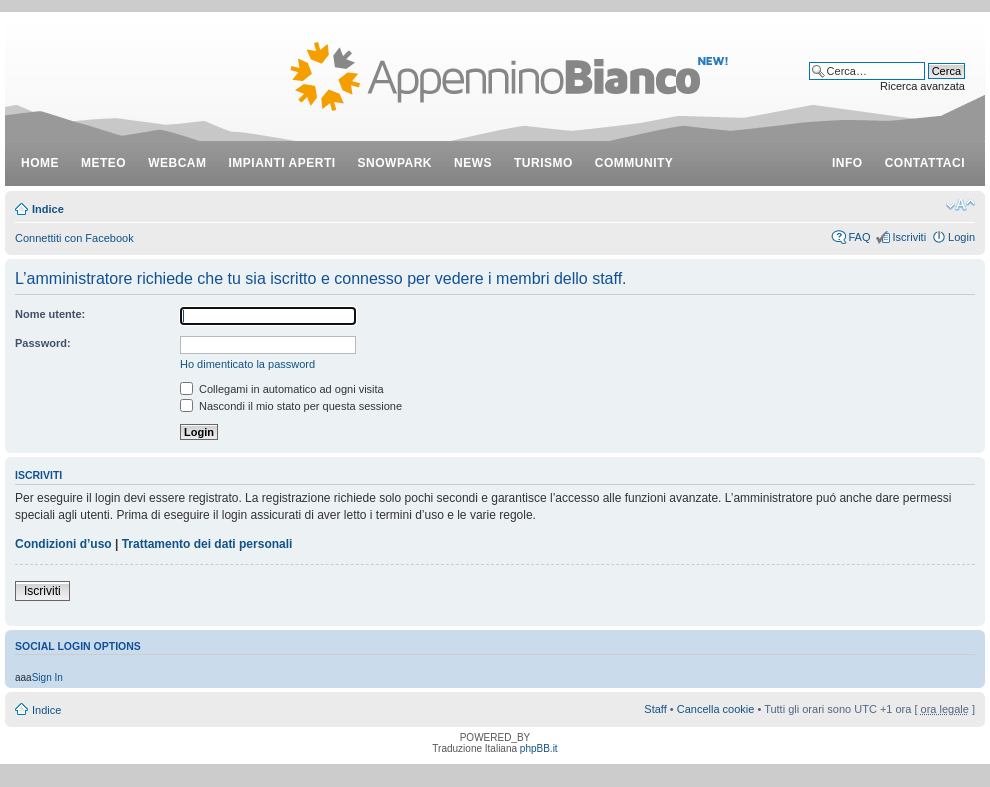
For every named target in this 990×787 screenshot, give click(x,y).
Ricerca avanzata (922, 86)
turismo (543, 163)
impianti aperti (282, 163)
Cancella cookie (716, 709)
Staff (655, 709)
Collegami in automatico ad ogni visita (282, 389)
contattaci (925, 163)
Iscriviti (909, 237)
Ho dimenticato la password (247, 364)
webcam (177, 163)
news (473, 163)
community (634, 163)
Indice (48, 209)
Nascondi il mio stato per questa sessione (291, 406)
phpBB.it (539, 748)
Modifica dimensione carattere (960, 205)
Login (961, 237)
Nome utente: (50, 314)
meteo (103, 163)
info (847, 163)
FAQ (859, 237)
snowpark (395, 163)
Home (40, 163)
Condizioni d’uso (63, 544)
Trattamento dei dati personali (207, 544)
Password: (43, 343)
